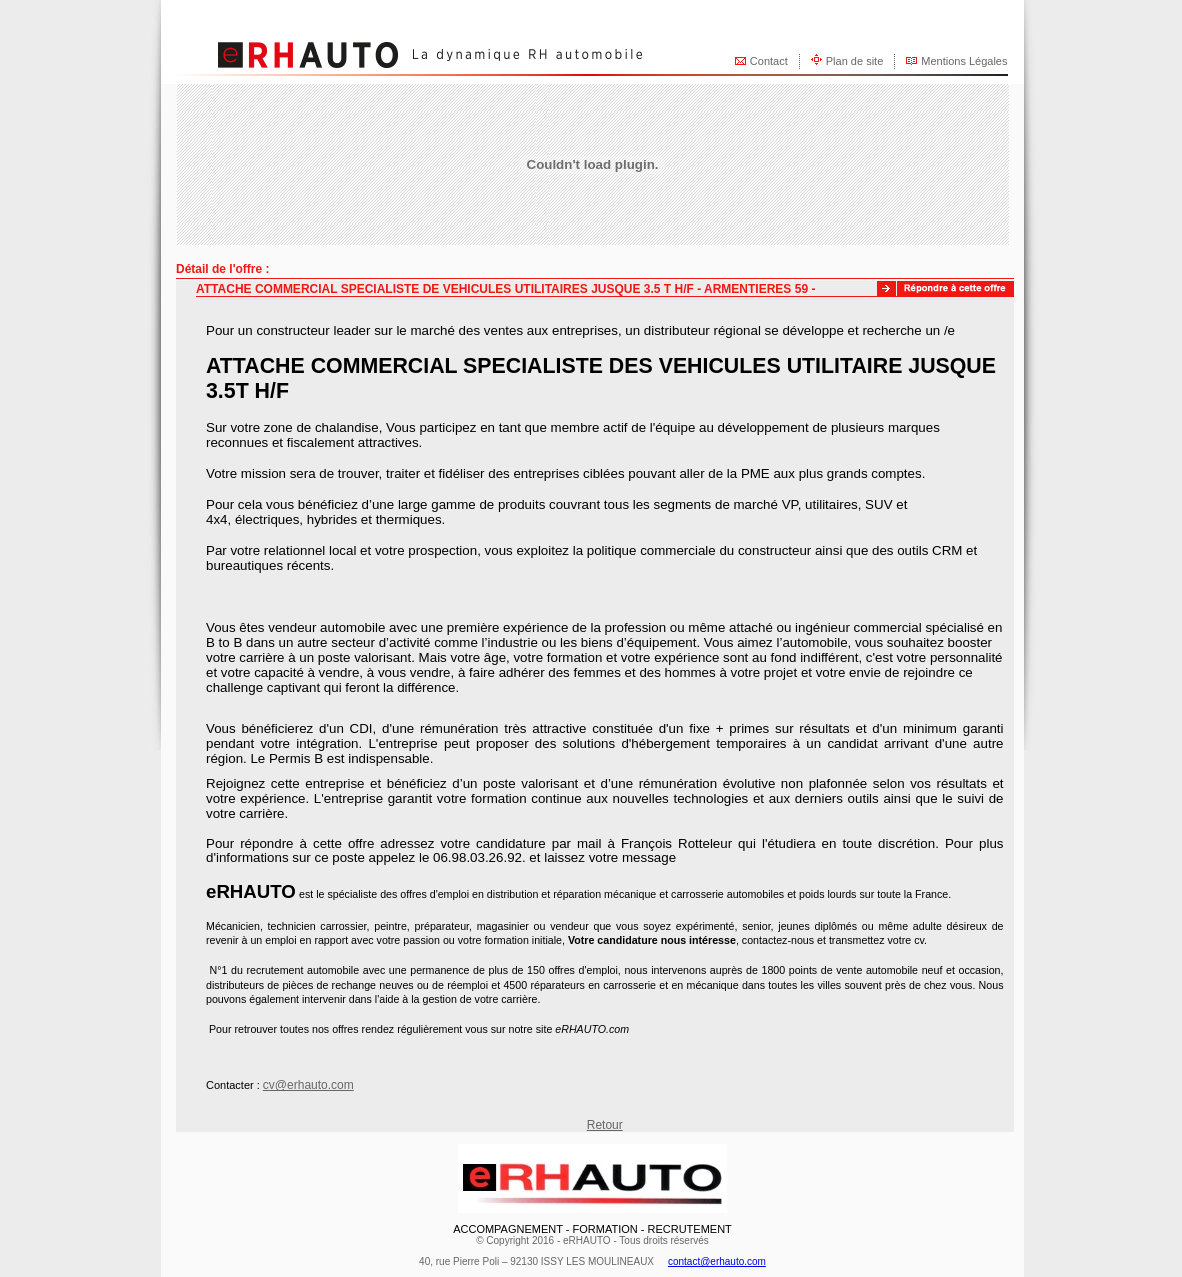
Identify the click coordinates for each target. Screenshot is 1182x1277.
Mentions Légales (964, 61)
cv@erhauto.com (308, 1085)
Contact (769, 61)
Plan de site (854, 61)
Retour (605, 1125)
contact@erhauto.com (717, 1261)
